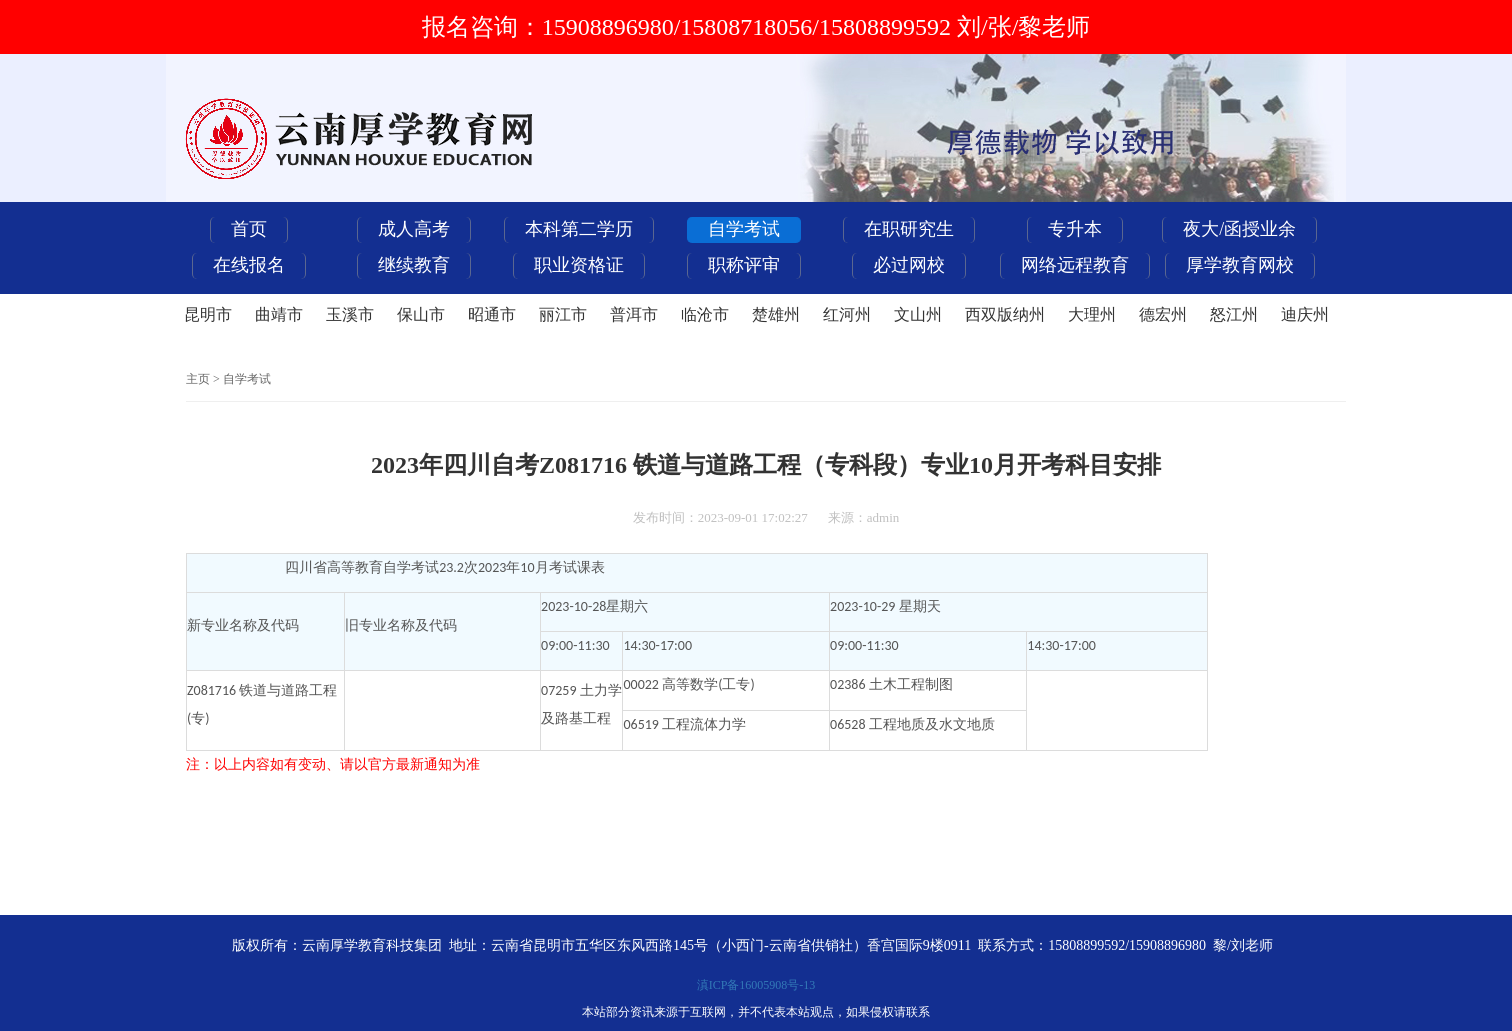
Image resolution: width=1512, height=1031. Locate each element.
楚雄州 (776, 314)
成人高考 (414, 229)
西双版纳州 (1005, 314)
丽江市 (563, 314)
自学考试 (744, 229)
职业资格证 (579, 265)
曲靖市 (279, 314)
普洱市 (634, 314)
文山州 (918, 314)
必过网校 (909, 265)
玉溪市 (350, 314)
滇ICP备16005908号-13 (756, 985)
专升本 (1075, 229)
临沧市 (705, 314)
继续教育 (414, 265)
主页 (198, 379)
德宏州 (1163, 314)
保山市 (421, 314)
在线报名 (249, 265)
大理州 (1092, 314)
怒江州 (1234, 314)
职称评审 (744, 265)
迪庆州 (1305, 314)
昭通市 (492, 314)
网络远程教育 (1075, 265)
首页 (249, 229)
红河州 (847, 314)
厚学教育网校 (1240, 265)
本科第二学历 (579, 229)
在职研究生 (909, 229)
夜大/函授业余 (1239, 229)
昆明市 (208, 314)
